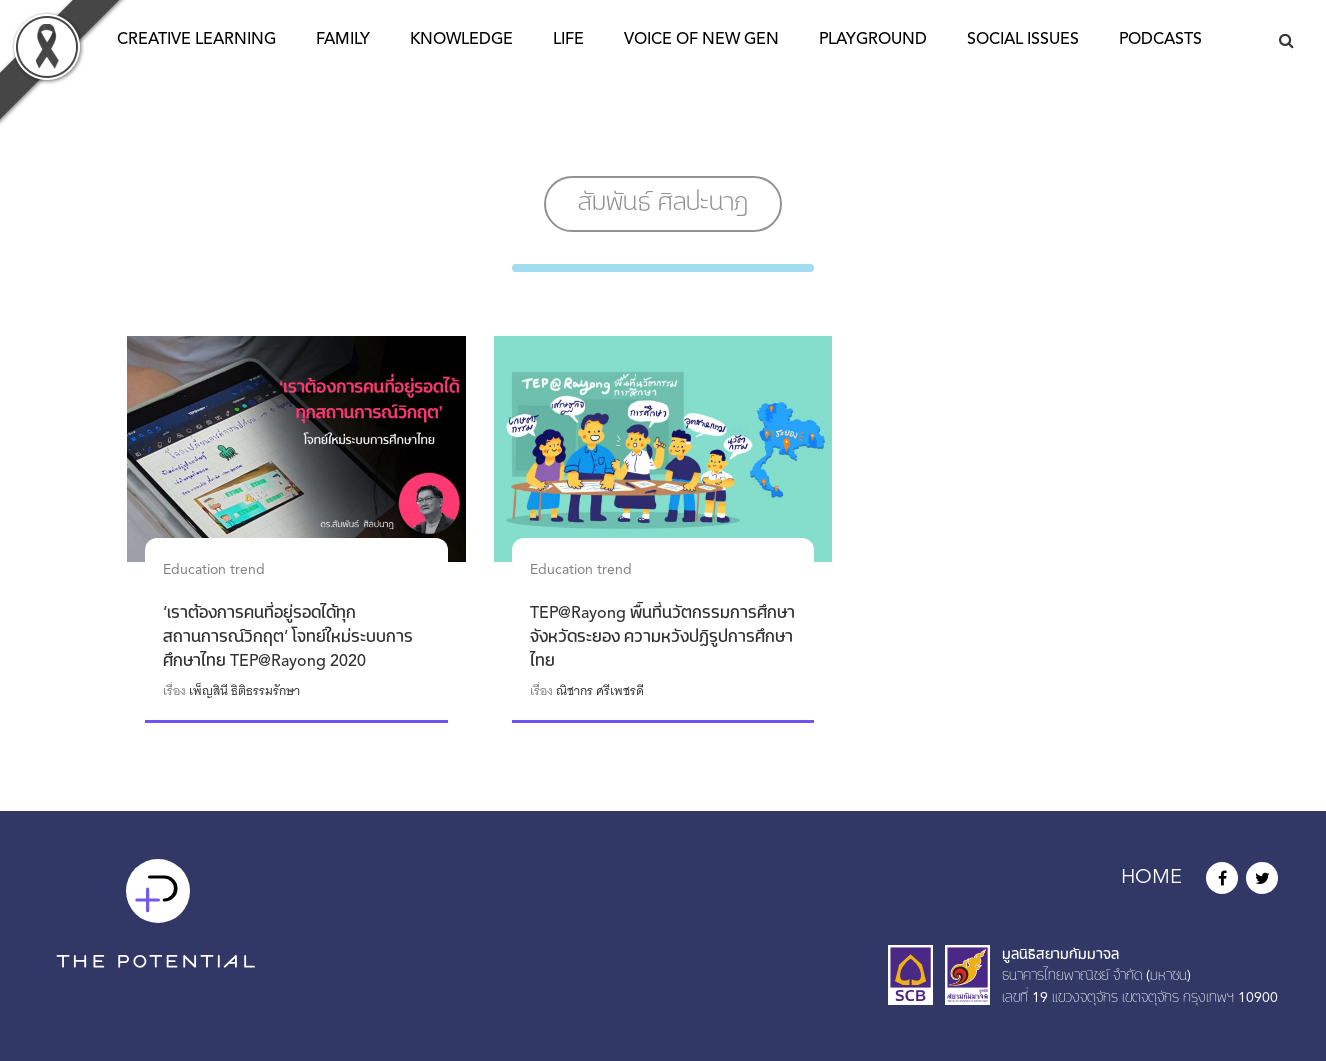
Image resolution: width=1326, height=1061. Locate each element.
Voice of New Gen (701, 40)
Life (568, 40)
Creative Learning (196, 40)
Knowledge (461, 40)
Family (343, 40)
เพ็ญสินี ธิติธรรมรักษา (244, 691)
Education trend (214, 570)
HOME (1151, 878)
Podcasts (1160, 40)
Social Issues (1023, 40)
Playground (873, 40)
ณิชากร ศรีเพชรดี (600, 691)
